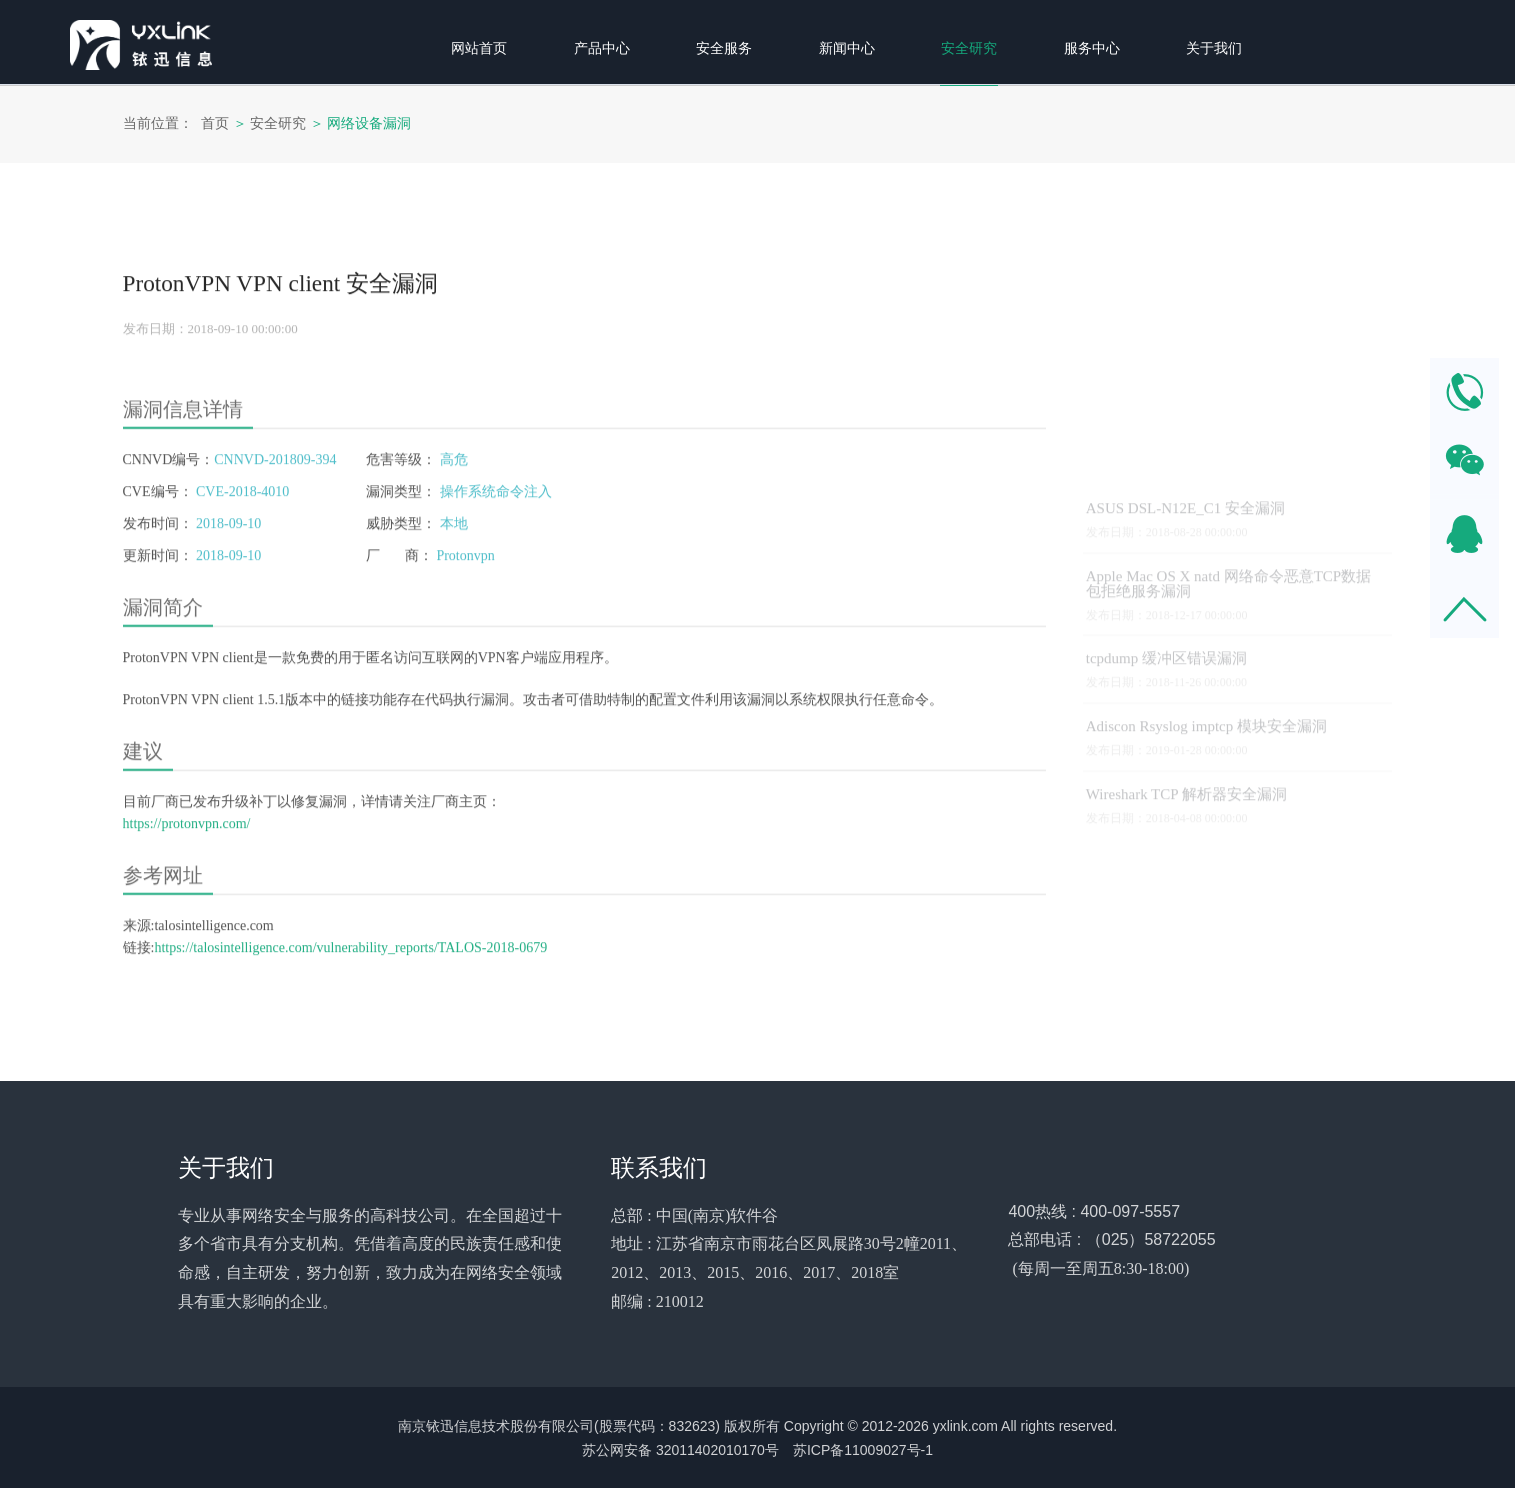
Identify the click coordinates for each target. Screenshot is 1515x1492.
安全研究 (278, 123)
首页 (215, 123)
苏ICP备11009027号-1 (863, 1454)
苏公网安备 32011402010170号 (680, 1454)
